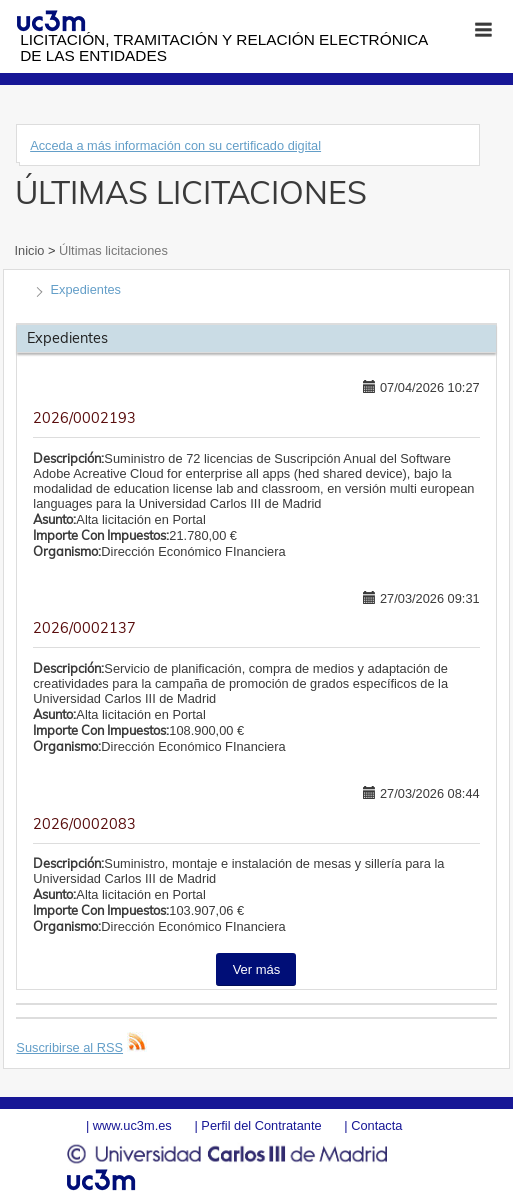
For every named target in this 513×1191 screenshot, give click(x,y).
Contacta (376, 1125)
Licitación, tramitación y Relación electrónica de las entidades (223, 47)
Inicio (31, 250)
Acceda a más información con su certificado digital (175, 145)
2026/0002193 (84, 418)
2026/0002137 (84, 628)
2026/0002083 (84, 824)
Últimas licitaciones (111, 250)
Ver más (257, 969)
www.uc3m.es (132, 1125)
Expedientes (86, 289)
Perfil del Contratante (261, 1125)
